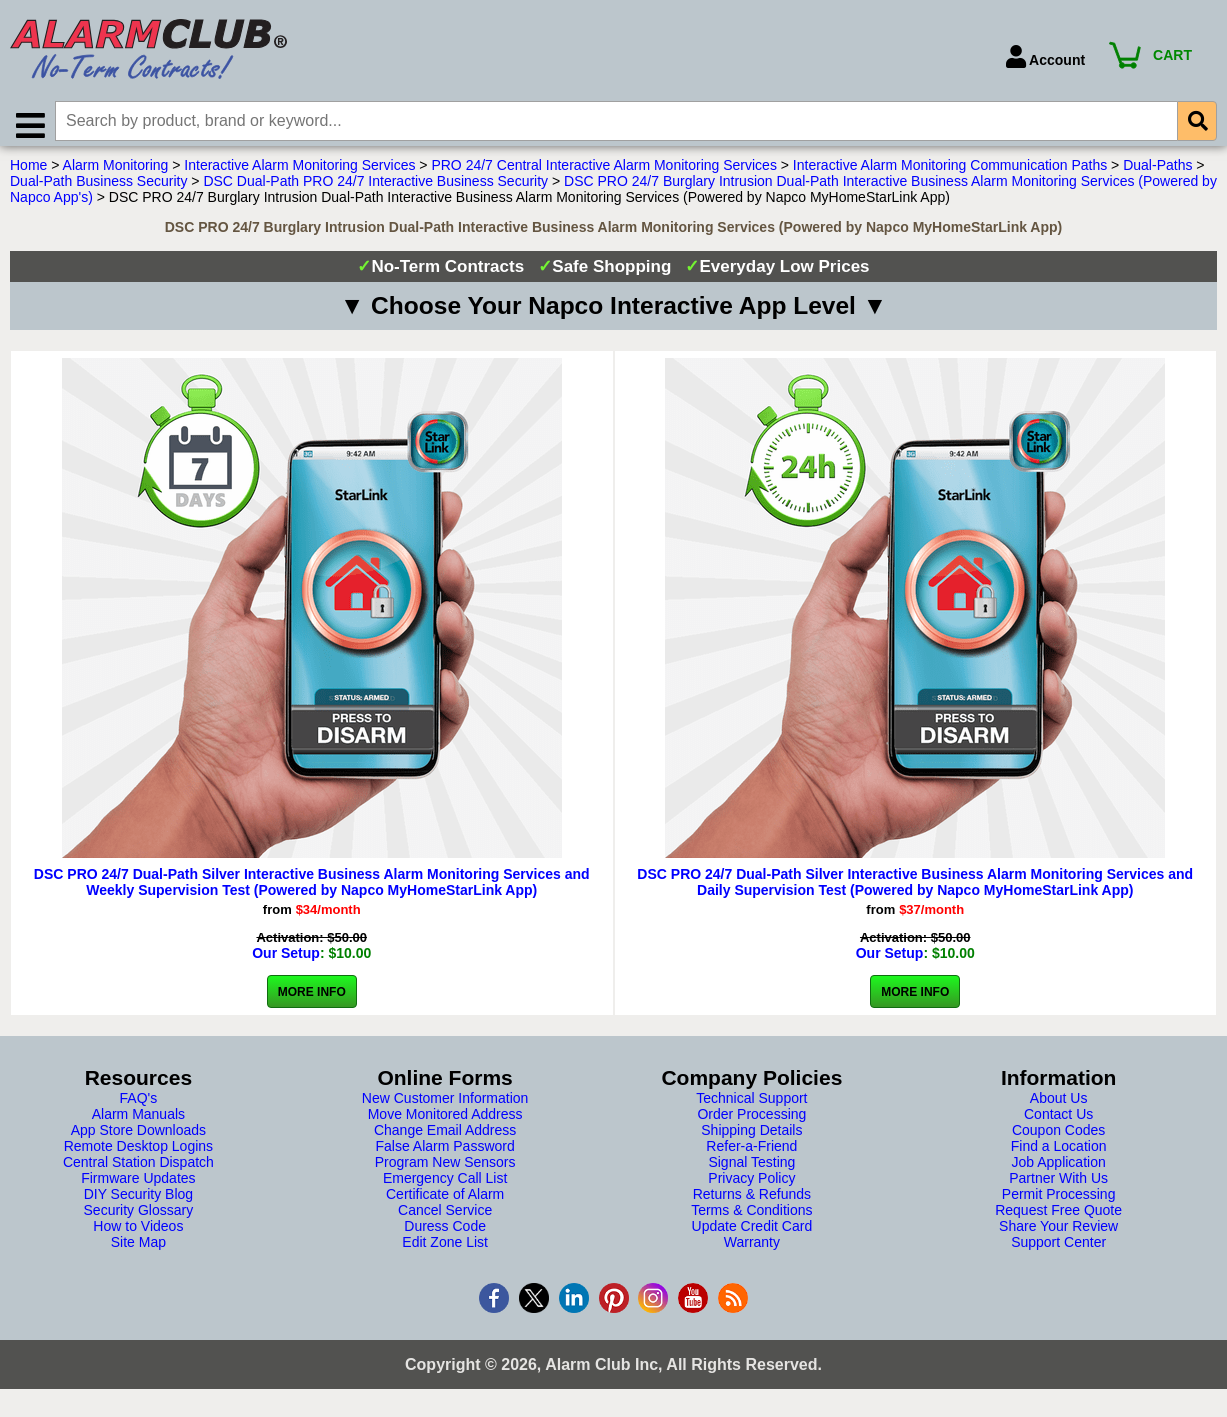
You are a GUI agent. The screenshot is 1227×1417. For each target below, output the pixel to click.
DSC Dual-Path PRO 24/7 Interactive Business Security (375, 189)
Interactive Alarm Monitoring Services (299, 173)
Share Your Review (1058, 1234)
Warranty (752, 1250)
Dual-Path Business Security (98, 189)
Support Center (1058, 1250)
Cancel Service (445, 1218)
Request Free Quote (1058, 1218)
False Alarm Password (444, 1154)
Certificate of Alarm (445, 1202)
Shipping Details (751, 1138)
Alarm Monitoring (116, 173)
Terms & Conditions (751, 1218)
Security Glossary (139, 1218)
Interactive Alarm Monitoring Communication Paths (950, 173)
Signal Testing (751, 1170)
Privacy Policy (751, 1186)
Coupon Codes (1058, 1138)
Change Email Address (445, 1138)
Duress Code (445, 1234)
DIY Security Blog (138, 1202)
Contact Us (1058, 1122)
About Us (1059, 1106)
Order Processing (751, 1122)
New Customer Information (445, 1106)
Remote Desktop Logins (138, 1154)
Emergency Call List (445, 1186)
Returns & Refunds (752, 1202)
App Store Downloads (138, 1138)
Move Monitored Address (445, 1122)
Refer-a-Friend (751, 1154)
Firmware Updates (138, 1186)
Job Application (1059, 1170)
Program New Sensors (445, 1170)
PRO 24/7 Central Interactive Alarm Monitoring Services (603, 173)
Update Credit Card (752, 1234)
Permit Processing (1059, 1202)
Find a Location (1059, 1154)
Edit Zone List (445, 1250)
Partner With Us (1058, 1186)
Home (28, 173)
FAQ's (139, 1106)
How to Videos (138, 1234)
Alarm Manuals (138, 1122)
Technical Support (751, 1106)
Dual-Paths (1157, 173)
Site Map (138, 1250)
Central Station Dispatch (138, 1170)
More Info (312, 1000)
